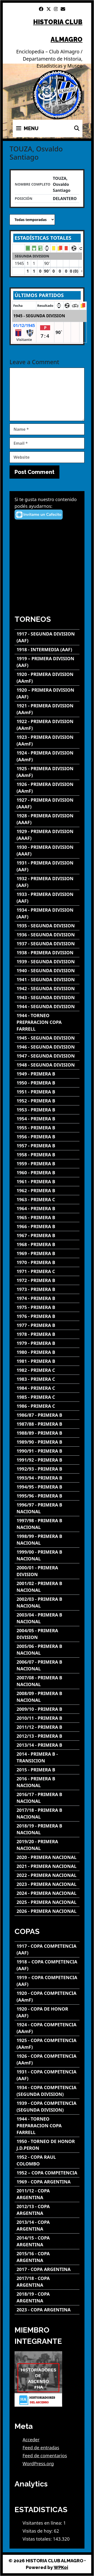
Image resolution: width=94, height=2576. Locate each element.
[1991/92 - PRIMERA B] (47, 1460)
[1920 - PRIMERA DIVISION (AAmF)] (47, 677)
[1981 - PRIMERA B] (47, 1361)
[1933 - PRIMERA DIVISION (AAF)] (47, 897)
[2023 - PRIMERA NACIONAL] (47, 1884)
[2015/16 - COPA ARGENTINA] (47, 2257)
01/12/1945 (24, 325)
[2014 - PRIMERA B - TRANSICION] (47, 1757)
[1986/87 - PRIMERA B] (47, 1415)
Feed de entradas (41, 2448)
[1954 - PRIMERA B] (47, 1118)
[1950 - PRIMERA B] (47, 1082)
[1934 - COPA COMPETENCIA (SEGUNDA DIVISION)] (47, 2091)
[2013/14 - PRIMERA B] (47, 1745)
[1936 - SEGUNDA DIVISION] (47, 934)
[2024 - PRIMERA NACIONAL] (47, 1893)
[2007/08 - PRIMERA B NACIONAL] (47, 1681)
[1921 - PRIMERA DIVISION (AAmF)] (47, 709)
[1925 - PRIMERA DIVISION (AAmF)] (47, 772)
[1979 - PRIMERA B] (47, 1343)
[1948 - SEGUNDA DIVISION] (47, 1065)
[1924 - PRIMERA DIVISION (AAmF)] (47, 756)
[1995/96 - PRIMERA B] (47, 1496)
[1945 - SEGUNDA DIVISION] (47, 1038)
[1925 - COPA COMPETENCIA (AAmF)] (47, 2043)
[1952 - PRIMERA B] (47, 1100)
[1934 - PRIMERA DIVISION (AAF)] (47, 913)
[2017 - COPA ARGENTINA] (47, 2269)
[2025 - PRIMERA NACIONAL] (47, 1902)
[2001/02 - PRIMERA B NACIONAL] (47, 1587)
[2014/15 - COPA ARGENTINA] (47, 2241)
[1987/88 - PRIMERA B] (47, 1424)
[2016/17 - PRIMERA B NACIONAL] (47, 1798)
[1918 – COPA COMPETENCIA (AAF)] (47, 1965)
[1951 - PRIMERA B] (47, 1091)
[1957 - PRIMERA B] (47, 1145)
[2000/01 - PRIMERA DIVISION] (47, 1571)
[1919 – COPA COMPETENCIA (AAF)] (47, 1981)
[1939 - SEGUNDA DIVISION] (47, 961)
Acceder (31, 2440)
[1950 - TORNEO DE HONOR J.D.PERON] (47, 2144)
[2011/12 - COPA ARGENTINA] (47, 2194)
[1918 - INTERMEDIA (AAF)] (47, 649)
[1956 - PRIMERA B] (47, 1136)
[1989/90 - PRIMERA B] (47, 1442)
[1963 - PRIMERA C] (47, 1199)
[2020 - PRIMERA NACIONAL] (47, 1857)
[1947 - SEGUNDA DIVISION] (47, 1056)
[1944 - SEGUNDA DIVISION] (47, 1006)
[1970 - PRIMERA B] (47, 1262)
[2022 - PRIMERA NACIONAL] (47, 1875)
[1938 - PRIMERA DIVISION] (47, 952)
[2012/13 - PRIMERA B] (47, 1736)
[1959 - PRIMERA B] (47, 1163)
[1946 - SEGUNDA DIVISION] (47, 1047)
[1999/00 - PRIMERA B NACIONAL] (47, 1555)
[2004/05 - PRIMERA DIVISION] (47, 1634)
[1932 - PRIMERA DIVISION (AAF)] (47, 882)
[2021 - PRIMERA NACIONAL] (47, 1866)
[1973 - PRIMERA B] (47, 1289)
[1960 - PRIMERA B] (47, 1172)
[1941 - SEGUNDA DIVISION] (47, 979)
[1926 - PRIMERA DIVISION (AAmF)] (47, 787)
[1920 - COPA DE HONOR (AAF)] (47, 2012)
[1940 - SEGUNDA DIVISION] (47, 970)
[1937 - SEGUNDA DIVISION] (47, 943)
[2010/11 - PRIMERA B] (47, 1718)
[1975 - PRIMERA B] (47, 1307)
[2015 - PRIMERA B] (47, 1769)
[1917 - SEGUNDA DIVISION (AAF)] (47, 637)
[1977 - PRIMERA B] (47, 1325)
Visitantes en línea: (43, 2523)
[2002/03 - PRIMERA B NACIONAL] (47, 1602)
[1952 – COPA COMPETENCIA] (47, 2172)
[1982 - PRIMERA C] (47, 1370)
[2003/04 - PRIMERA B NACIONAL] (47, 1618)
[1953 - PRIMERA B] (47, 1109)
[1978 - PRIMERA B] (47, 1334)
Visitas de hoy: (38, 2531)
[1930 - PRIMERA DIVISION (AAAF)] (47, 850)
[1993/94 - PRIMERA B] (47, 1478)
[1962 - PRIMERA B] (47, 1190)
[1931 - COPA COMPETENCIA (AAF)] (47, 2075)
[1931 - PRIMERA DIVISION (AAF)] (47, 866)
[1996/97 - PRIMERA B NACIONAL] (47, 1508)
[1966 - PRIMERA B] (47, 1226)
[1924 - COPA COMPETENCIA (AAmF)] (47, 2028)
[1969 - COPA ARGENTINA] (47, 2181)
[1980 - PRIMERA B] (47, 1352)
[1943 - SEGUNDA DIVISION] (47, 997)
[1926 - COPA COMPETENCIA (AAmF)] (47, 2059)
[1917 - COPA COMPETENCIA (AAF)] (47, 1949)
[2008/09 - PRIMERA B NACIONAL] (47, 1697)
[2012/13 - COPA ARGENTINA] (47, 2210)
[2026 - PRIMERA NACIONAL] (47, 1911)
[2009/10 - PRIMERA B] (47, 1709)
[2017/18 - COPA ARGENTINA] (47, 2281)
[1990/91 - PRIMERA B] (47, 1451)
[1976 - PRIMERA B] (47, 1316)
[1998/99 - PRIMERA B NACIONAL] (47, 1539)
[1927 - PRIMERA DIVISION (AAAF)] (47, 803)
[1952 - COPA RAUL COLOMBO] (47, 2160)
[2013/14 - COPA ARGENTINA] (47, 2225)
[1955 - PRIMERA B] (47, 1127)
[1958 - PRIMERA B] (47, 1154)
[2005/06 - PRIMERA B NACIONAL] (47, 1649)
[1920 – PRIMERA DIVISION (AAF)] (47, 693)
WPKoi (61, 2567)
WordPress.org (38, 2464)
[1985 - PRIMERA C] (47, 1397)
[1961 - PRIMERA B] (47, 1181)
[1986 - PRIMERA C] (47, 1406)
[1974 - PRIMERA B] (47, 1298)
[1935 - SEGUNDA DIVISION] (47, 925)
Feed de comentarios (45, 2456)
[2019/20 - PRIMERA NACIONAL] (47, 1845)
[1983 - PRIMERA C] (47, 1379)
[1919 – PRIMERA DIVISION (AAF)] (47, 662)
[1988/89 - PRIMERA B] (47, 1433)
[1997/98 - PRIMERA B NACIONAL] (47, 1524)
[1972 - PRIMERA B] (47, 1280)
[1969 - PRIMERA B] (47, 1253)
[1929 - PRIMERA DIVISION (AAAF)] (47, 835)
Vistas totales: (38, 2539)
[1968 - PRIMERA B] (47, 1244)
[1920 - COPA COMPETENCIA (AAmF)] (47, 1996)
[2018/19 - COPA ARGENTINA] (47, 2297)
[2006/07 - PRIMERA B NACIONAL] (47, 1665)
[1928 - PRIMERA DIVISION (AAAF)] (47, 819)
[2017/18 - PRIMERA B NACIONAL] (47, 1813)
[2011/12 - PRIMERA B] (47, 1727)
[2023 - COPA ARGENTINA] (47, 2309)
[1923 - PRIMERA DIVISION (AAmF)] (47, 740)
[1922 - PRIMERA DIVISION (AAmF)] (47, 725)
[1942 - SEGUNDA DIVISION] (47, 988)
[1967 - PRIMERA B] (47, 1235)
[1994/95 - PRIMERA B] (47, 1487)
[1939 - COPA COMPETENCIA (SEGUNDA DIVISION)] (47, 2106)
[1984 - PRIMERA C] (47, 1388)
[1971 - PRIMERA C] (47, 1271)
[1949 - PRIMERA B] (47, 1074)
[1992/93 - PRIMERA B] (47, 1469)
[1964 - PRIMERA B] (47, 1208)
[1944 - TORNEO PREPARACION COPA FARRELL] (47, 1022)
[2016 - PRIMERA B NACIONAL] (47, 1782)
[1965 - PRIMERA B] (47, 1217)
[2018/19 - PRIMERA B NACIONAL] (47, 1829)
